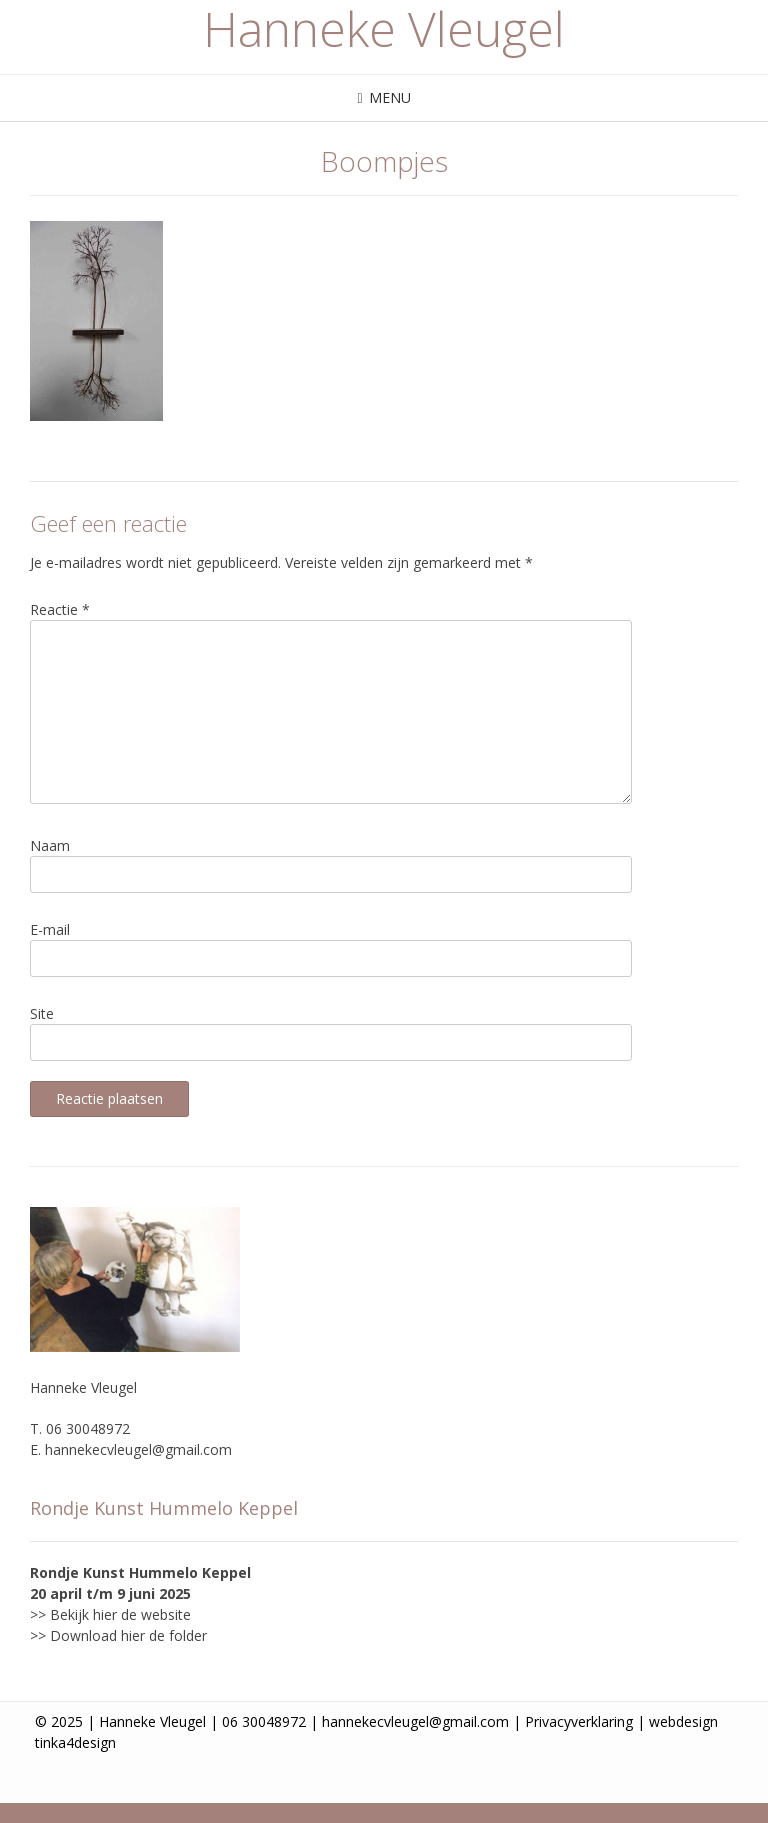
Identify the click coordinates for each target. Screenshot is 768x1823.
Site (42, 1013)
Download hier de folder (128, 1635)
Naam (50, 845)
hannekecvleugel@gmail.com (138, 1449)
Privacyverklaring (579, 1721)
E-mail (50, 929)
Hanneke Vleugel (384, 29)
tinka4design (75, 1742)
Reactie (60, 609)
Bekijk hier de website (120, 1614)
